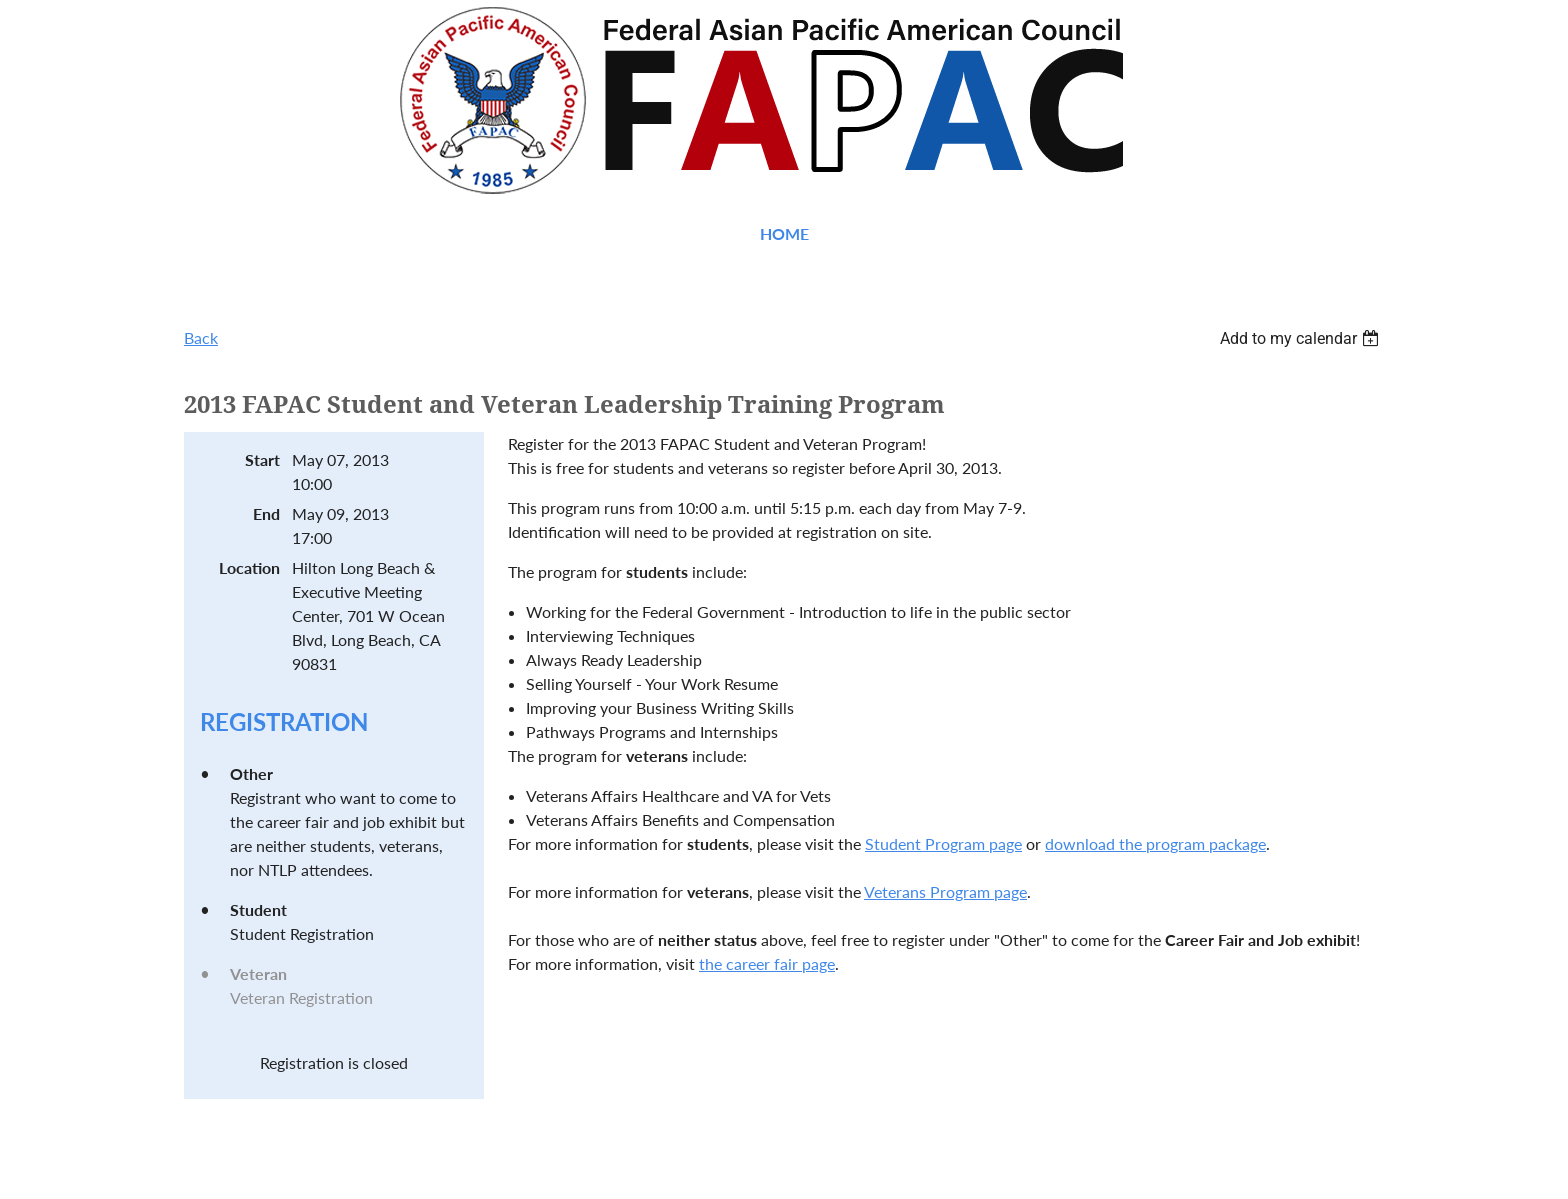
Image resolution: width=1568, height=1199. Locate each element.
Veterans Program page (945, 891)
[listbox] (1302, 338)
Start (262, 459)
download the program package (1155, 843)
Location (249, 567)
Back (201, 337)
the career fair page (767, 963)
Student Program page (943, 843)
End (266, 513)
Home (784, 233)
